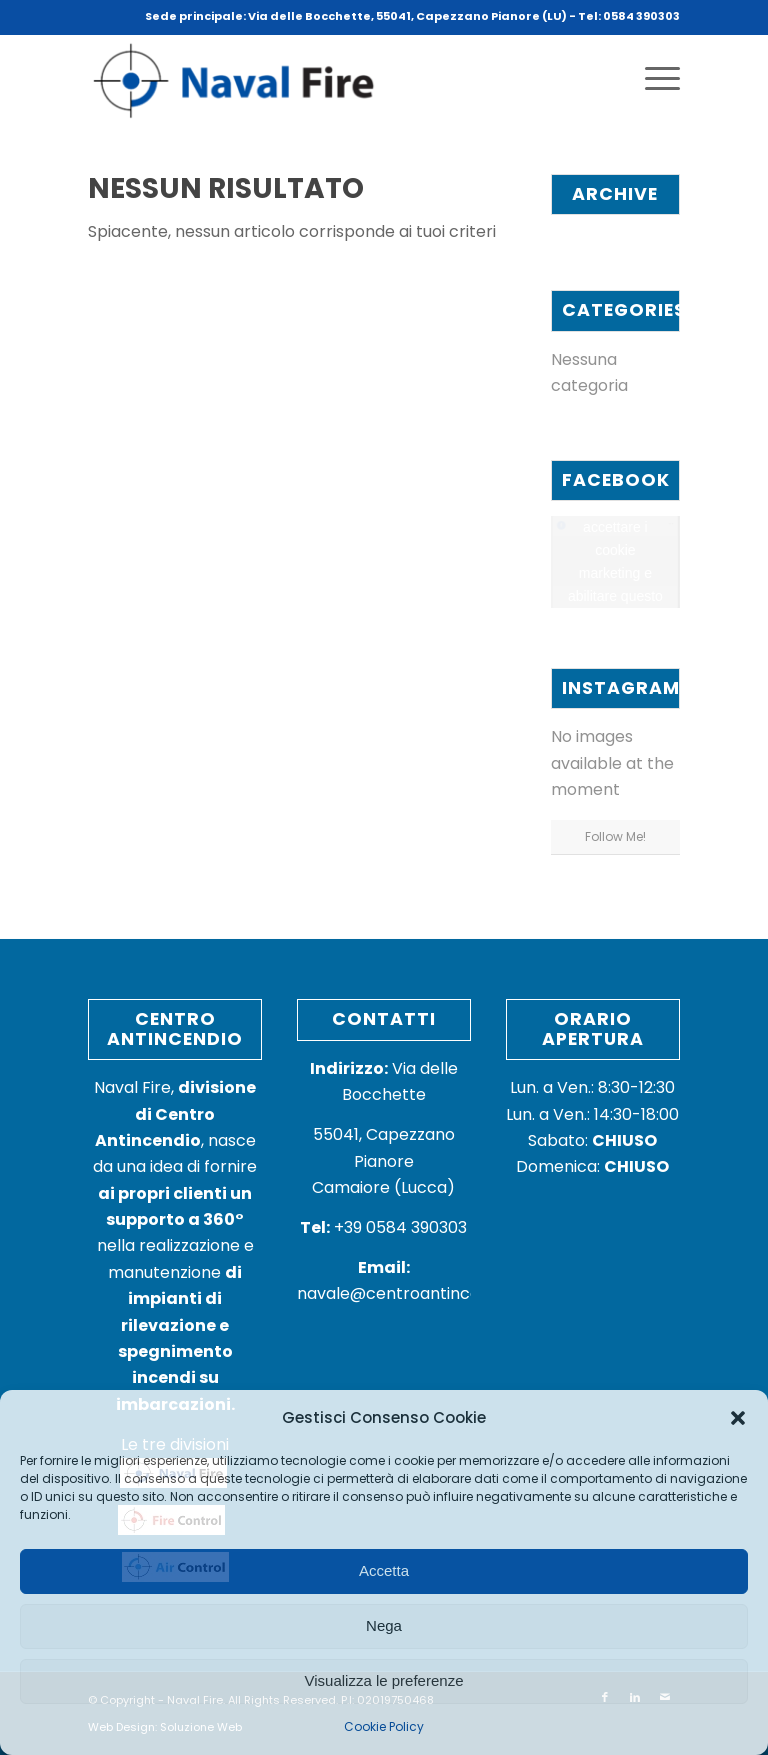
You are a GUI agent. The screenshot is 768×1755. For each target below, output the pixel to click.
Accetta (384, 1570)
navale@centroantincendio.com (424, 1293)
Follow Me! (615, 836)
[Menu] (652, 79)
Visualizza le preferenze (384, 1680)
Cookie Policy (384, 1726)
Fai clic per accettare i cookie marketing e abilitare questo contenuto (615, 561)
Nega (384, 1625)
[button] (738, 1418)
